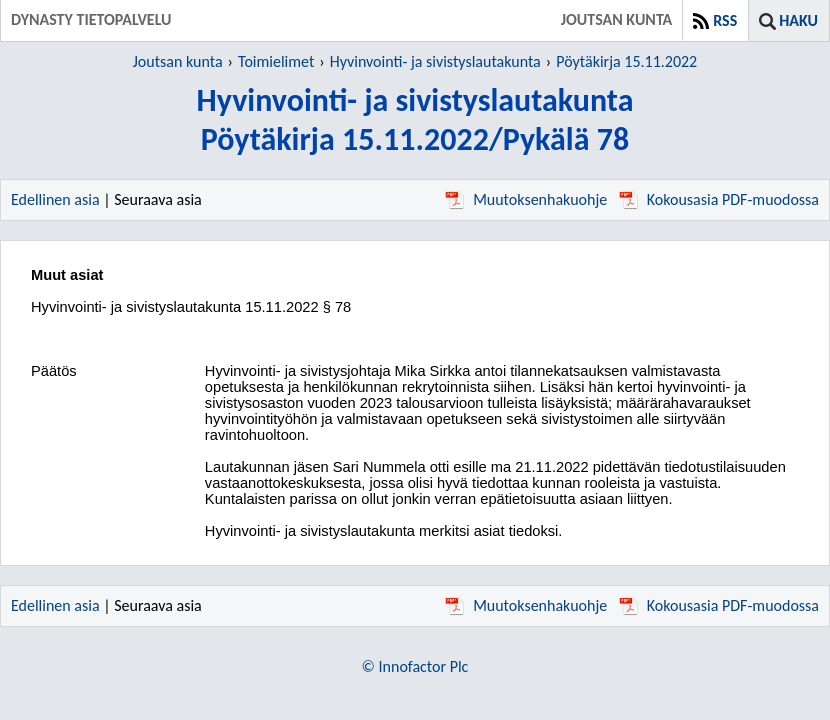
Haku (798, 20)
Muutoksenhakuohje (526, 199)
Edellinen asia (55, 199)
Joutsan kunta (178, 61)
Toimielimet (276, 61)
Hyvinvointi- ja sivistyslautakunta (435, 61)
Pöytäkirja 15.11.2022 (626, 61)
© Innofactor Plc (415, 666)
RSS (725, 20)
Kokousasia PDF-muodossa (719, 199)
